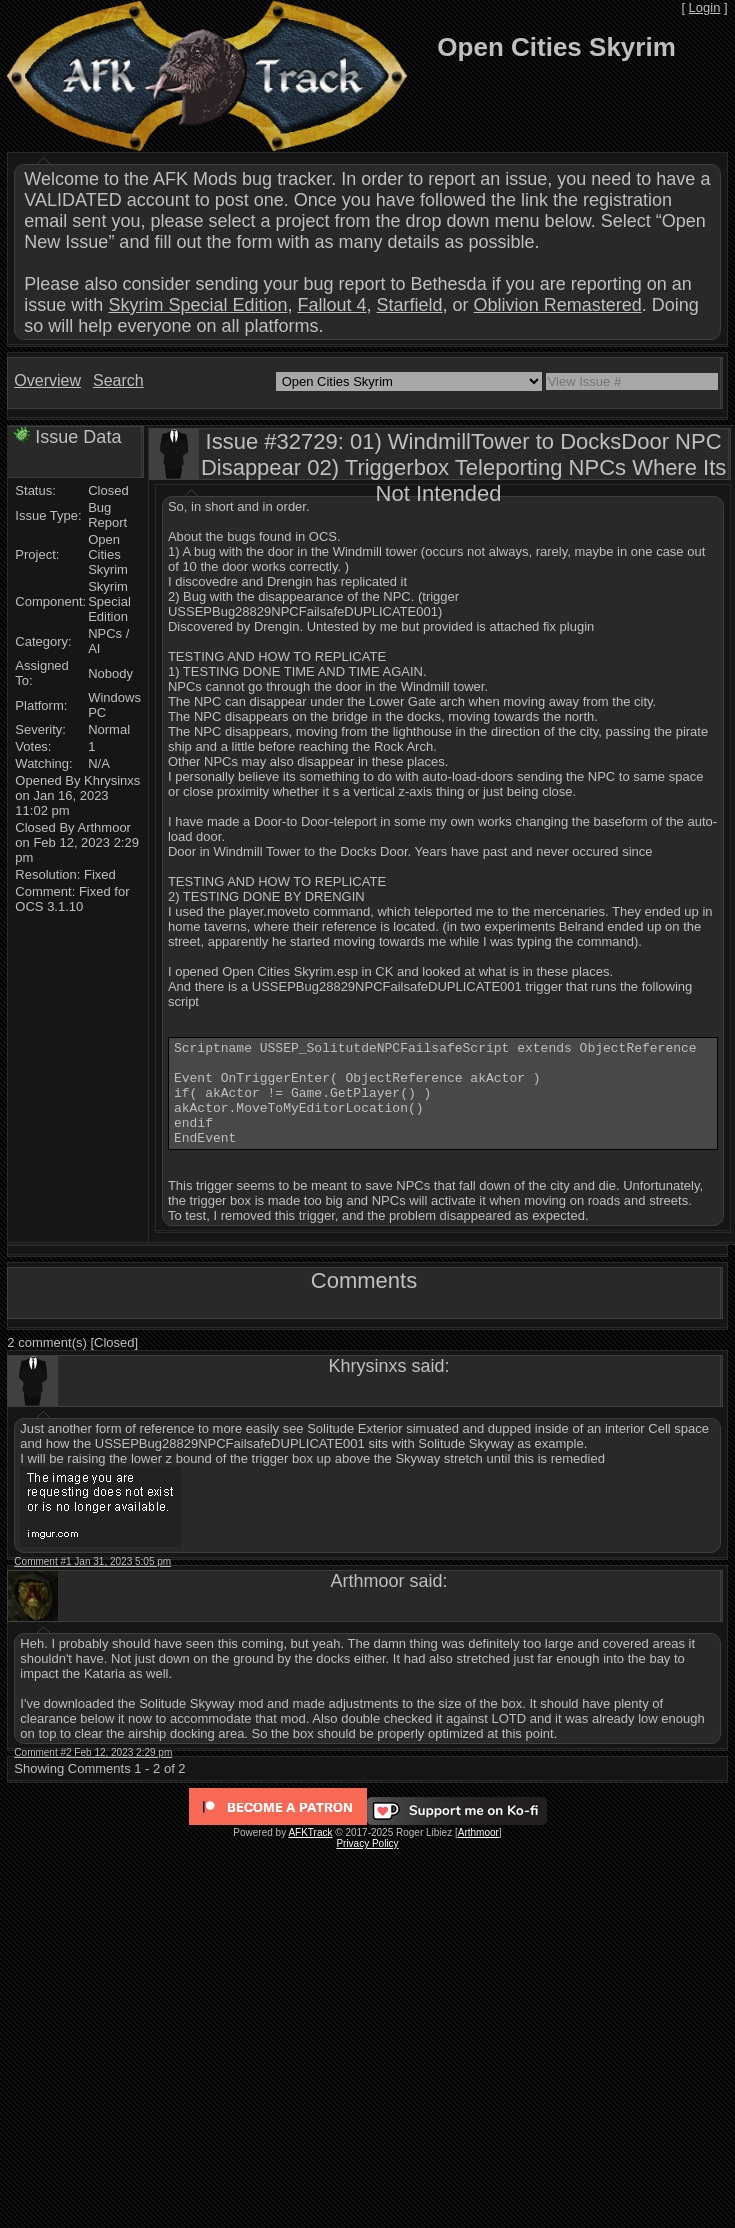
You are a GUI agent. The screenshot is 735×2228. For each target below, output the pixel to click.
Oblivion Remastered (558, 305)
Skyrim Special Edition (197, 305)
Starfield (410, 305)
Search (118, 380)
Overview (47, 380)
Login (705, 7)
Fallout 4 (331, 305)
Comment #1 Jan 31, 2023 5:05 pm (92, 1582)
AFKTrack (310, 1853)
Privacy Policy (367, 1864)
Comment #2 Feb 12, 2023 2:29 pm (93, 1773)
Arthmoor (478, 1853)
